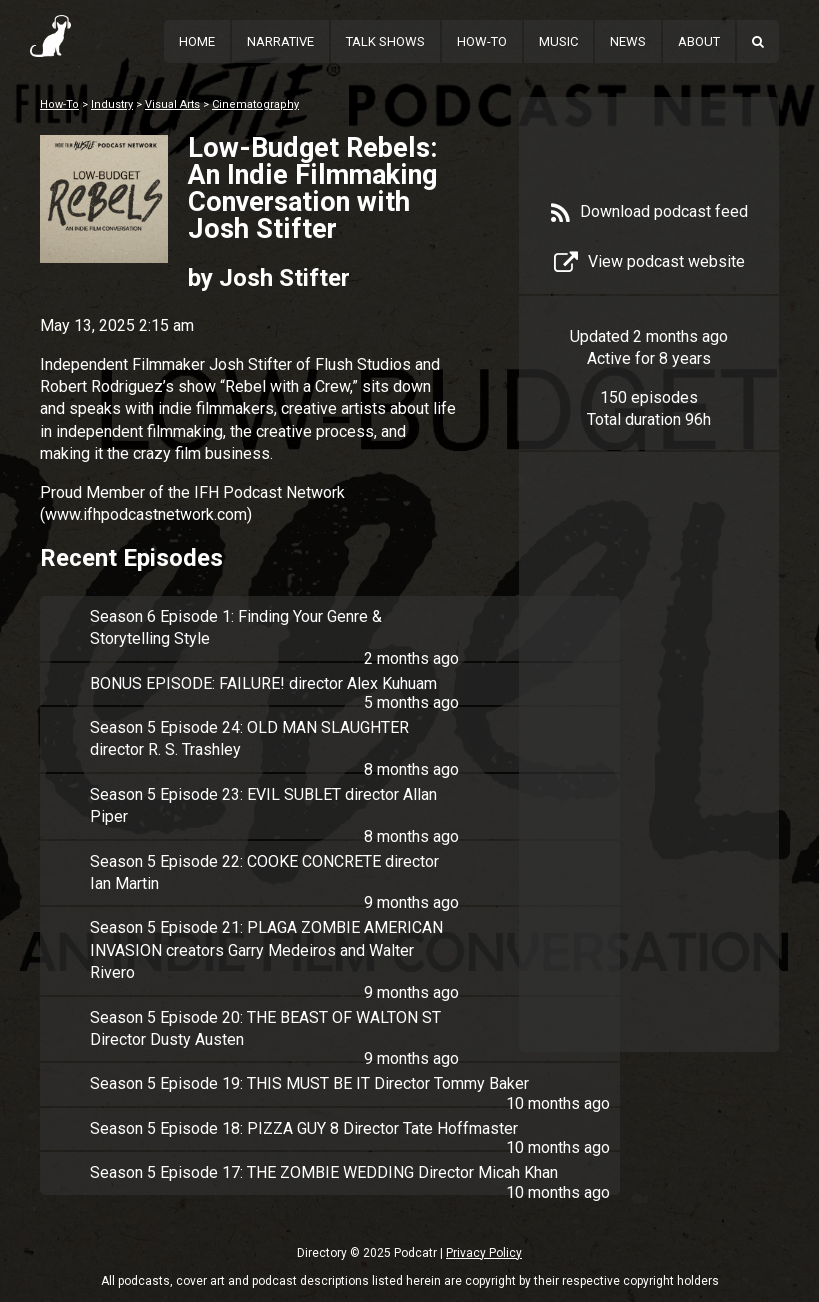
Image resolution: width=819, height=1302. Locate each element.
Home (197, 41)
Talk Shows (385, 41)
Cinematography (255, 104)
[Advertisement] (649, 782)
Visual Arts (172, 104)
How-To (482, 41)
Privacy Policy (484, 1253)
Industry (112, 104)
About (699, 41)
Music (558, 41)
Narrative (280, 41)
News (628, 41)
